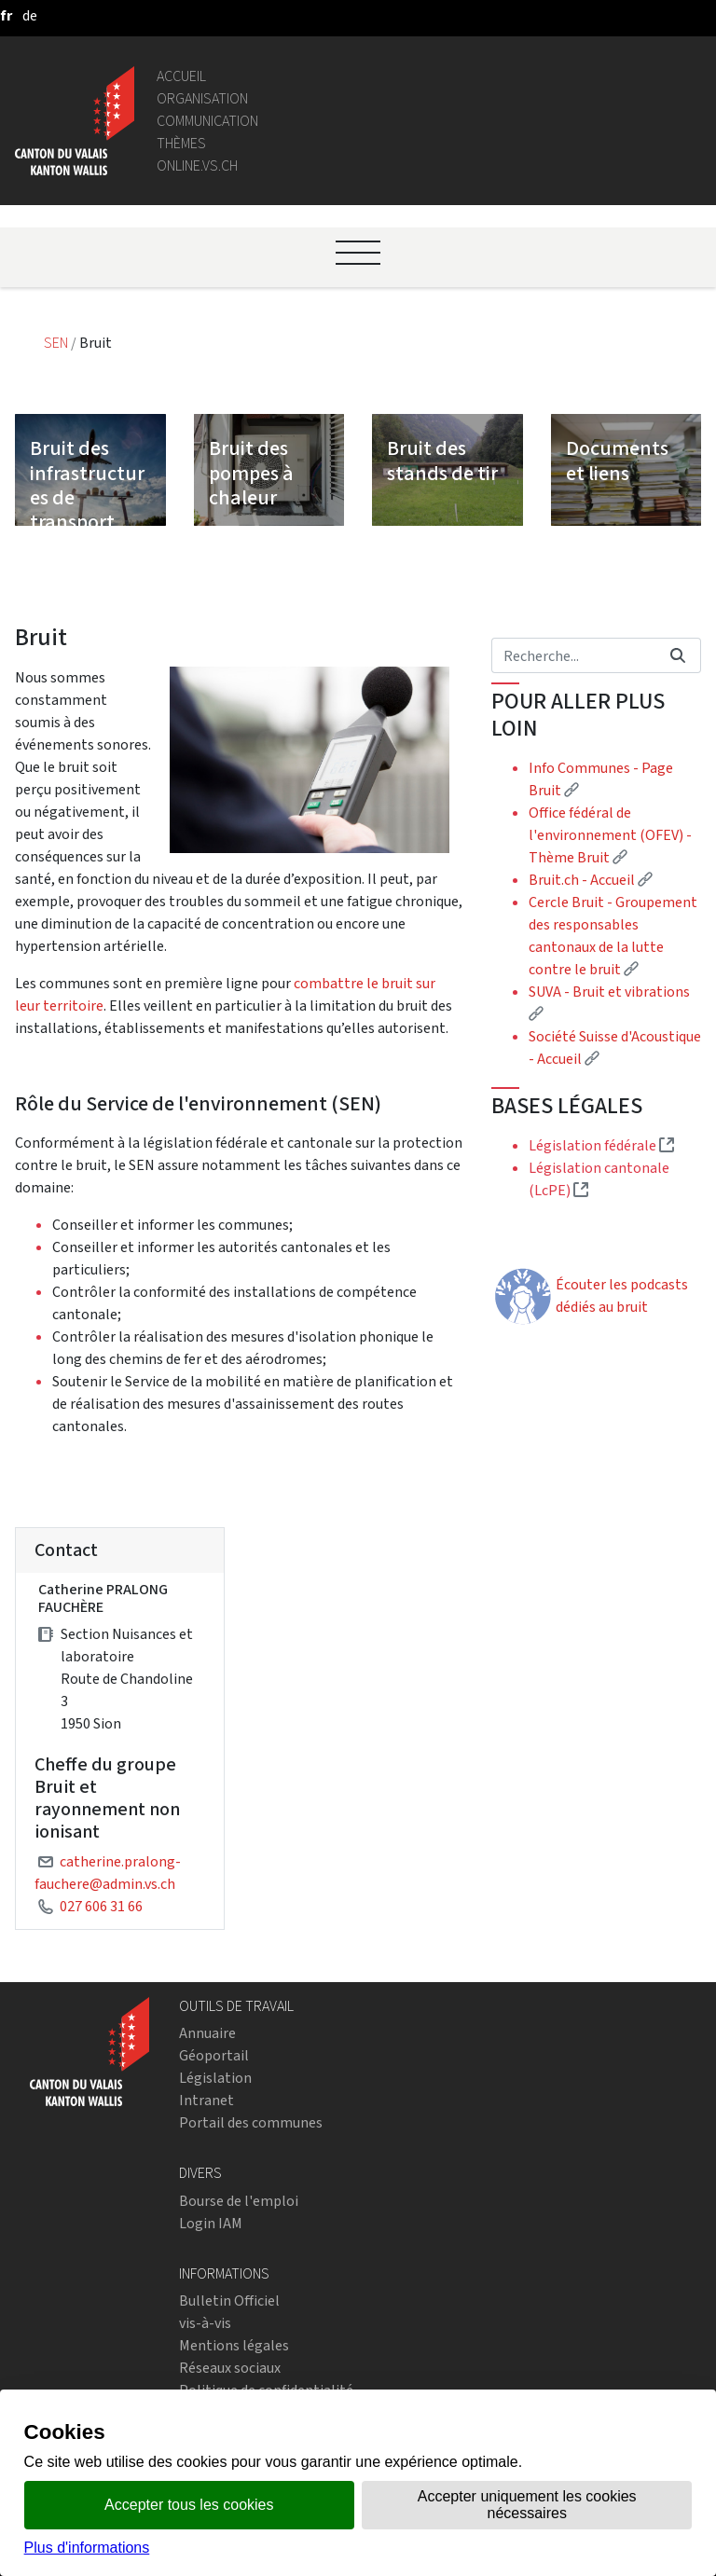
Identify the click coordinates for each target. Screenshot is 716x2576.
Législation (215, 2077)
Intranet (206, 2100)
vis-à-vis (205, 2323)
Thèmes (181, 143)
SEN (57, 342)
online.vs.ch (197, 165)
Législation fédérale (601, 1145)
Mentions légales (234, 2345)
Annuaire (207, 2033)
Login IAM (210, 2223)
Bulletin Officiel (229, 2300)
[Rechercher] (573, 655)
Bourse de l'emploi (238, 2201)
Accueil (181, 76)
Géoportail (214, 2055)
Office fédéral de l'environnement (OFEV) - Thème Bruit (610, 835)
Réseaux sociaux (230, 2367)
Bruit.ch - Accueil (591, 879)
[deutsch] (29, 15)
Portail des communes (251, 2122)
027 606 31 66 (101, 1906)
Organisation (202, 98)
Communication (207, 121)
